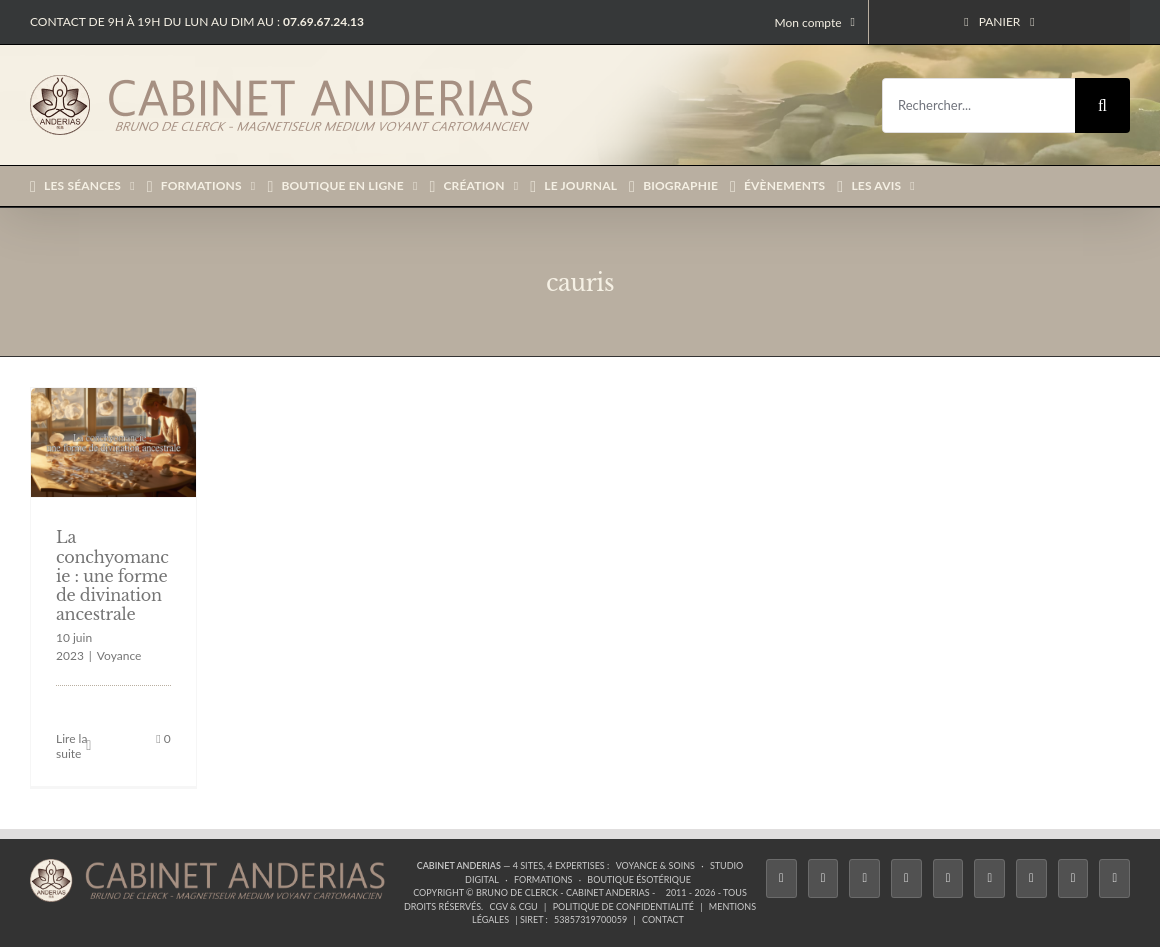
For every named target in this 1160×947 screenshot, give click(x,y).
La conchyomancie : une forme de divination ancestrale (112, 575)
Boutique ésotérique (639, 879)
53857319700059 (590, 919)
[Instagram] (864, 878)
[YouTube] (989, 878)
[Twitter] (823, 878)
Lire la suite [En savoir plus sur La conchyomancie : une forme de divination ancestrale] (71, 746)
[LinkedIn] (1031, 878)
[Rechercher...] (978, 105)
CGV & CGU (514, 906)
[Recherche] (1102, 105)
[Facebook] (781, 878)
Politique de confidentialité (623, 906)
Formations (543, 879)
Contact (663, 919)
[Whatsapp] (1073, 878)
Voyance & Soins (655, 865)
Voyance (119, 655)
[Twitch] (948, 878)
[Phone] (1114, 878)
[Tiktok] (906, 878)
